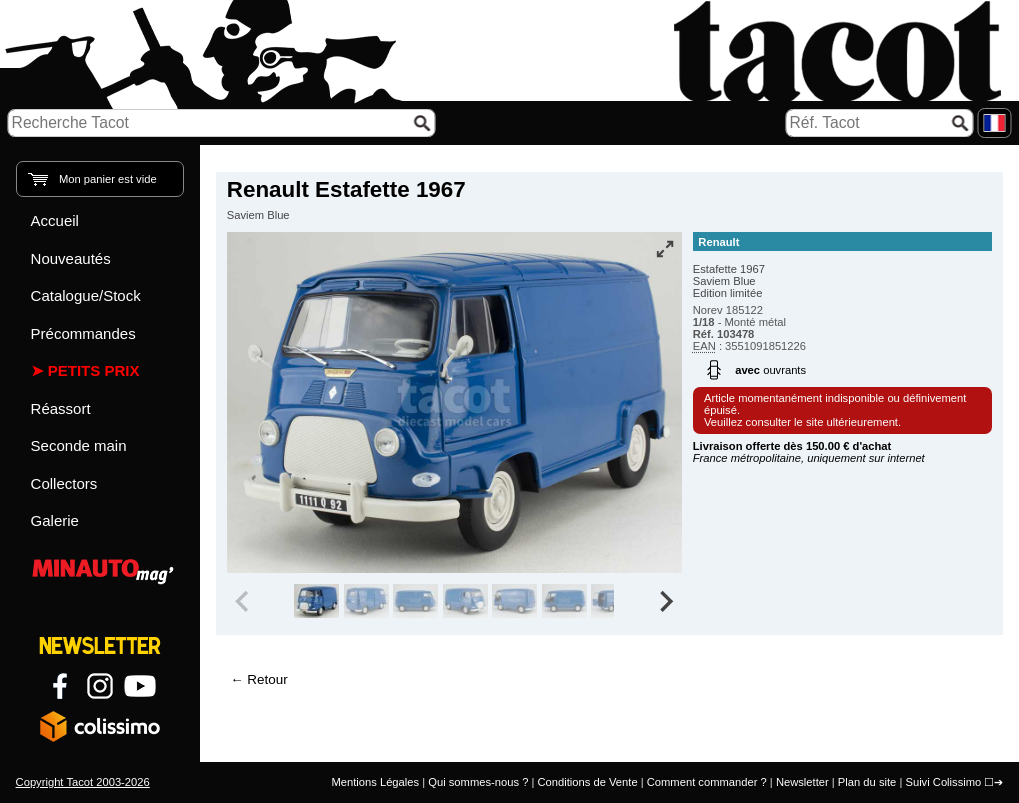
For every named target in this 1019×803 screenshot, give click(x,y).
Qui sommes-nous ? (478, 782)
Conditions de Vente (587, 782)
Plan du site (867, 782)
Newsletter (802, 782)
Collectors (64, 483)
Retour (267, 679)
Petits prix (94, 370)
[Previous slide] (244, 601)
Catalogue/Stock (86, 295)
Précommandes (83, 333)
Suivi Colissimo (943, 782)
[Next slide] (665, 601)
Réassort (61, 408)
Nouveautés (71, 258)
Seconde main (79, 445)
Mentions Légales (375, 782)
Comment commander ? (707, 782)
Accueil (55, 220)
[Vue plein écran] (665, 249)
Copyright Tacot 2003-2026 (83, 782)
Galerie (55, 520)
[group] (316, 601)
